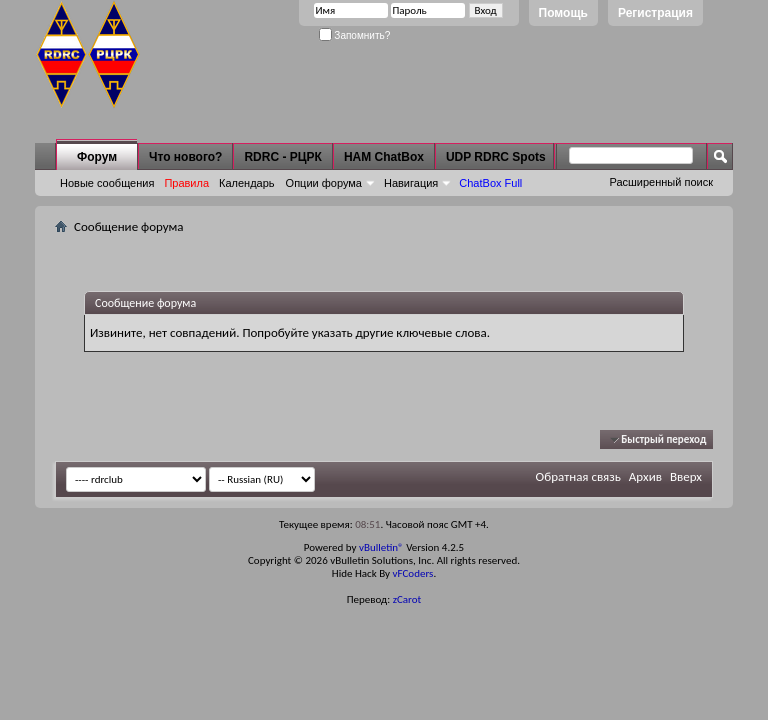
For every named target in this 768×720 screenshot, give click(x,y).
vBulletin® (381, 547)
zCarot (407, 599)
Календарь (247, 183)
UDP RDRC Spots (496, 157)
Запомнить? (355, 35)
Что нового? (185, 157)
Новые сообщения (107, 183)
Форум (97, 157)
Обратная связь (578, 476)
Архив (645, 476)
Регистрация (655, 13)
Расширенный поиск (661, 182)
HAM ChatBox (384, 157)
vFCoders (413, 573)
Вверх (686, 476)
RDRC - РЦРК (282, 157)
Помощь (563, 13)
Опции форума (324, 183)
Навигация (411, 183)
